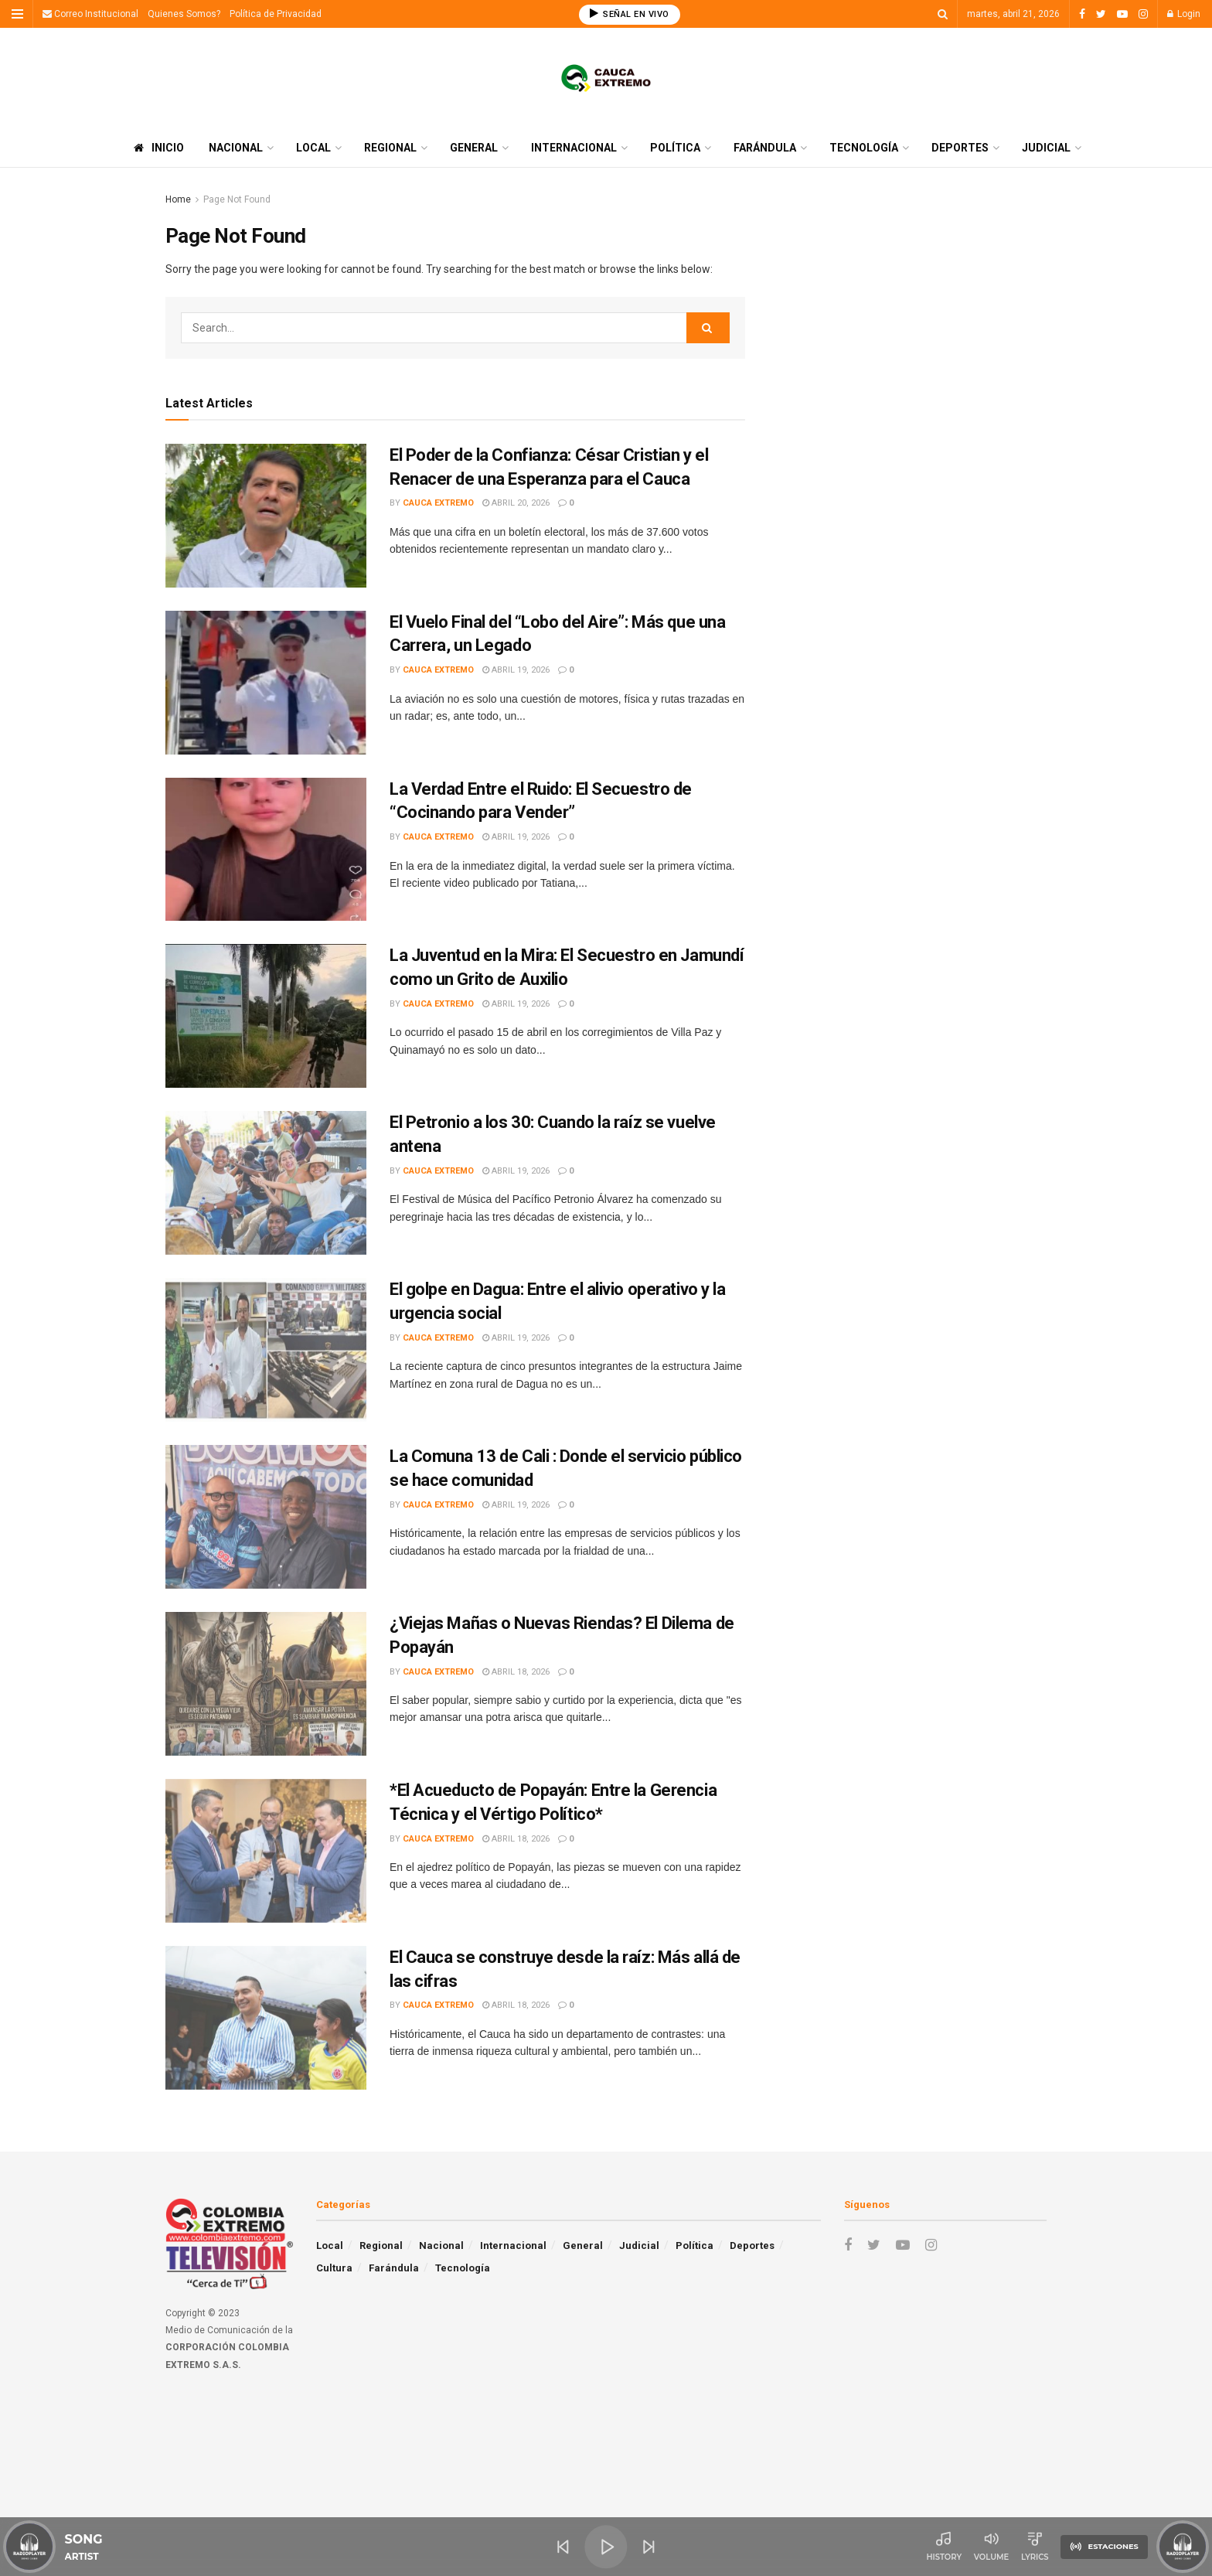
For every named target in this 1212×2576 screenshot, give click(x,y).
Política (675, 147)
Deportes (960, 147)
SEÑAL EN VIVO (629, 13)
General (474, 147)
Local (313, 147)
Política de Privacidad (276, 14)
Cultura (334, 2268)
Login (1183, 14)
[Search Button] (708, 327)
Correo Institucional (90, 14)
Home (178, 199)
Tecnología (863, 147)
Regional (390, 147)
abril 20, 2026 (516, 503)
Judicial (1046, 147)
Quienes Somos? (184, 14)
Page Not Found (237, 199)
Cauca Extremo (438, 503)
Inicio (159, 147)
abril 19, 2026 (516, 670)
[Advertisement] (913, 299)
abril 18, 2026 (516, 1672)
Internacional (574, 147)
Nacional (236, 147)
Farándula (765, 147)
